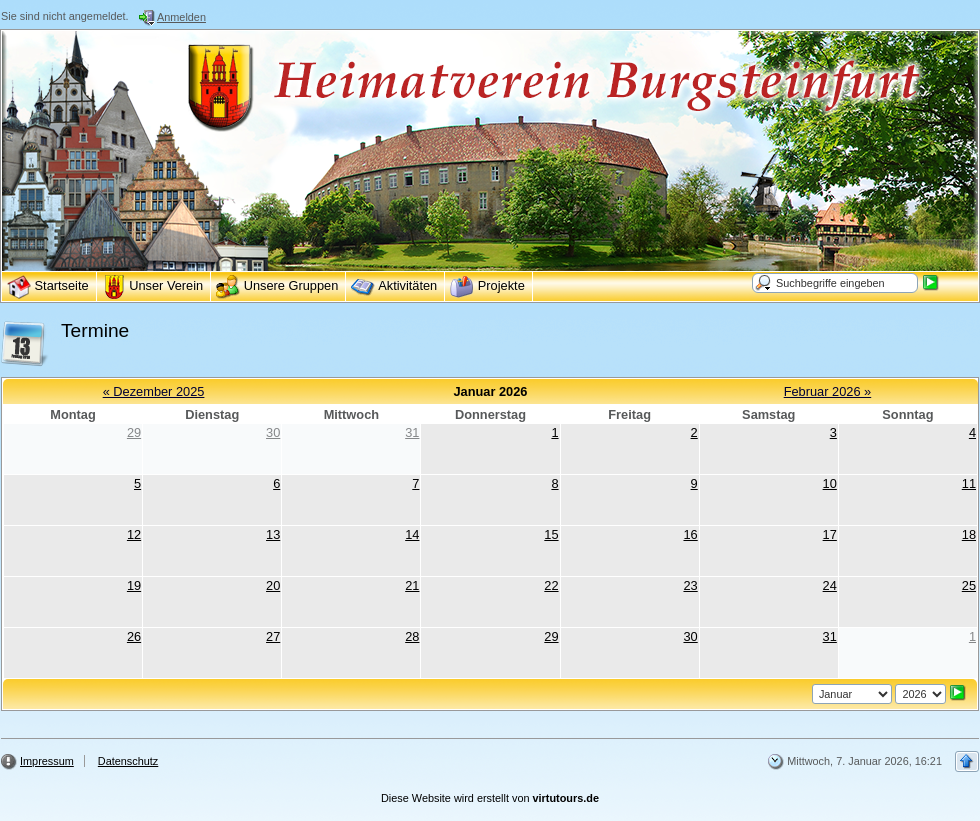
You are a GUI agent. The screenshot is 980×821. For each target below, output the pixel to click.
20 (273, 585)
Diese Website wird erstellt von (490, 798)
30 (273, 432)
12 (134, 534)
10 (830, 483)
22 (551, 585)
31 (412, 432)
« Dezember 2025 (154, 391)
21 (412, 585)
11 (969, 483)
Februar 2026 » (828, 391)
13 (273, 534)
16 (690, 534)
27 (273, 636)
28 (412, 636)
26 (134, 636)
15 (551, 534)
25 (969, 585)
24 (830, 585)
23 (690, 585)
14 (412, 534)
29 (134, 432)
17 (830, 534)
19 (134, 585)
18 (969, 534)
